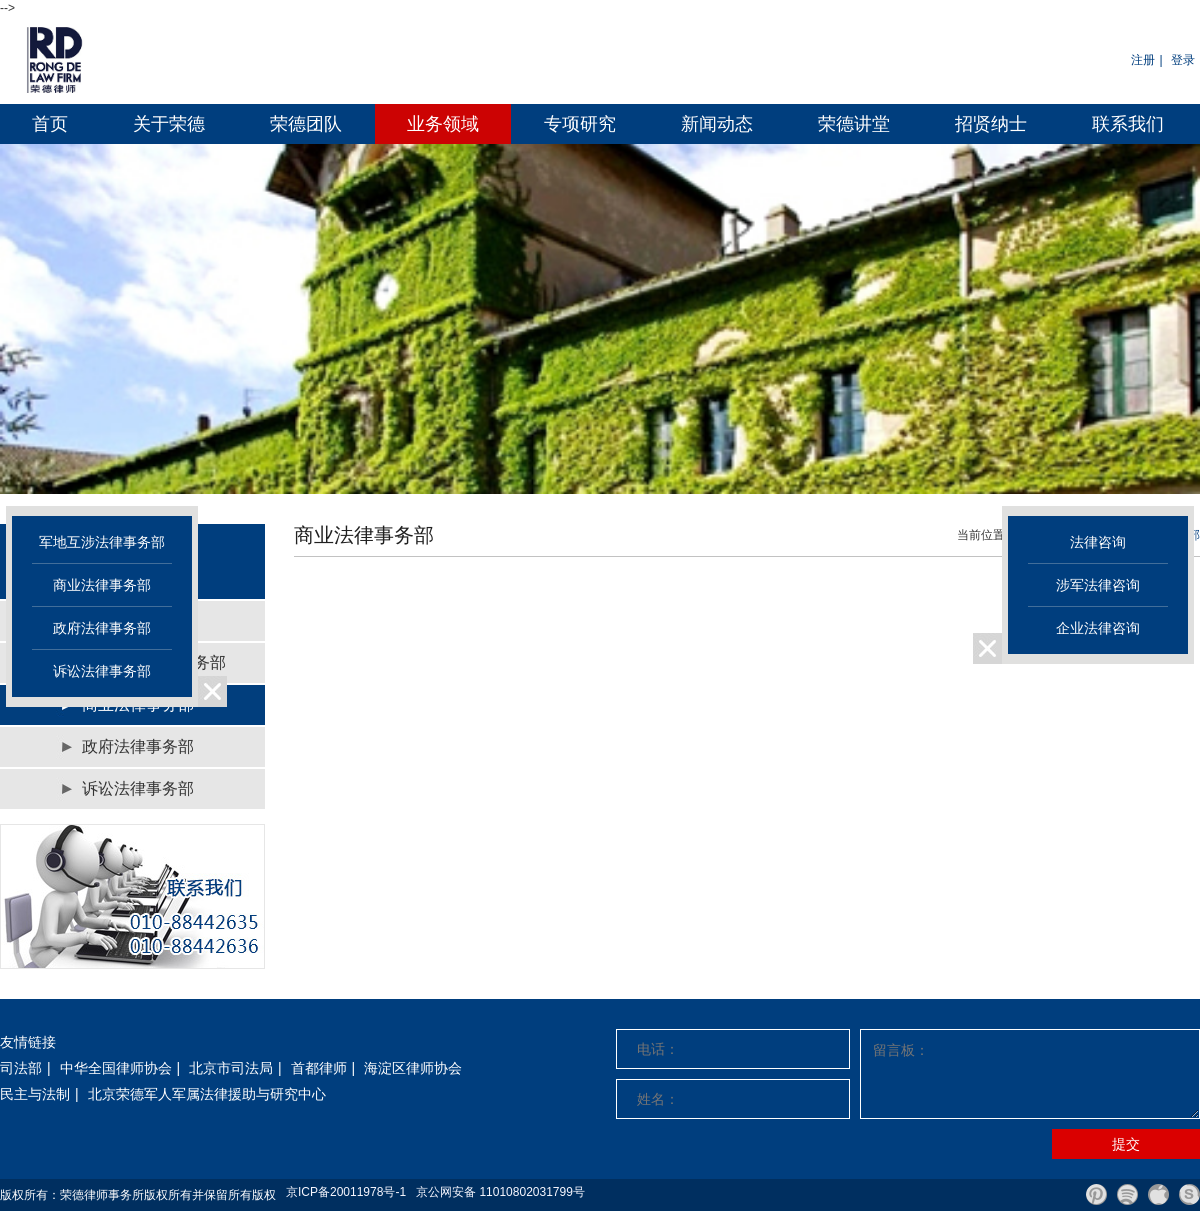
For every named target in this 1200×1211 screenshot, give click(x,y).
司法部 (21, 1068)
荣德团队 (306, 124)
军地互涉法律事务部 (102, 542)
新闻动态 (717, 124)
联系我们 (1128, 124)
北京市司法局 (231, 1068)
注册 (1143, 60)
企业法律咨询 (1098, 628)
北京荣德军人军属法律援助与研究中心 (207, 1094)
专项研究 (580, 124)
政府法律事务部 (138, 746)
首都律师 (319, 1068)
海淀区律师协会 (413, 1068)
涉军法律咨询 (1098, 585)
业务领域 (443, 124)
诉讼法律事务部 (138, 788)
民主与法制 (35, 1094)
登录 (1183, 60)
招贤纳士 (991, 124)
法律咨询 (1098, 542)
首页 (50, 124)
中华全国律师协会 (116, 1068)
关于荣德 (169, 124)
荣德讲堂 (854, 124)
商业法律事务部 (102, 585)
